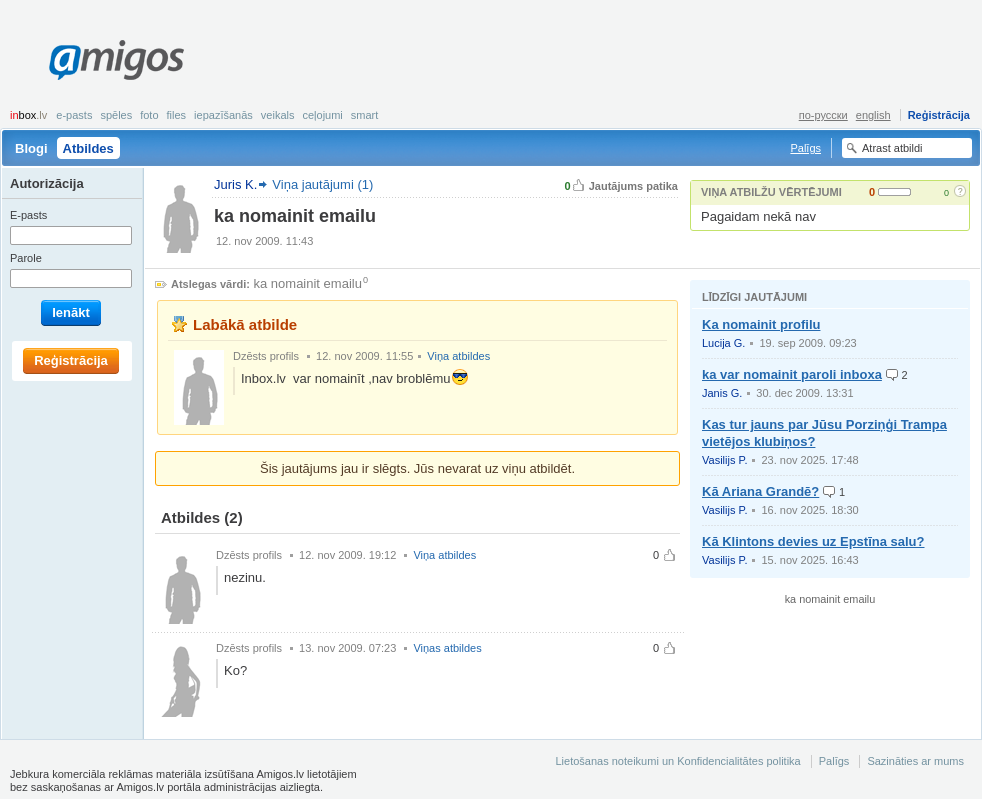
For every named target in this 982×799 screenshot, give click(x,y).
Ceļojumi (322, 115)
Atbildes (88, 148)
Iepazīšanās (223, 115)
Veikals (278, 115)
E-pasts (74, 115)
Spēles (116, 115)
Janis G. (722, 393)
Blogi (31, 148)
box (28, 115)
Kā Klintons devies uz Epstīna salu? (813, 541)
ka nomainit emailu (308, 283)
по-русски (823, 115)
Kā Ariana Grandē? (760, 491)
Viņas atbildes (447, 648)
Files (177, 115)
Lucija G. (723, 343)
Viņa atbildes (458, 356)
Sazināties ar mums (915, 761)
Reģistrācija (939, 115)
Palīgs (805, 148)
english (873, 115)
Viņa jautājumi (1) (322, 184)
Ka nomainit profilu (761, 324)
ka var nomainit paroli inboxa (792, 374)
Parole (26, 258)
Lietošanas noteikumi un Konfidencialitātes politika (677, 761)
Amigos (116, 60)
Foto (149, 115)
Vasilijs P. (724, 460)
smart (365, 115)
